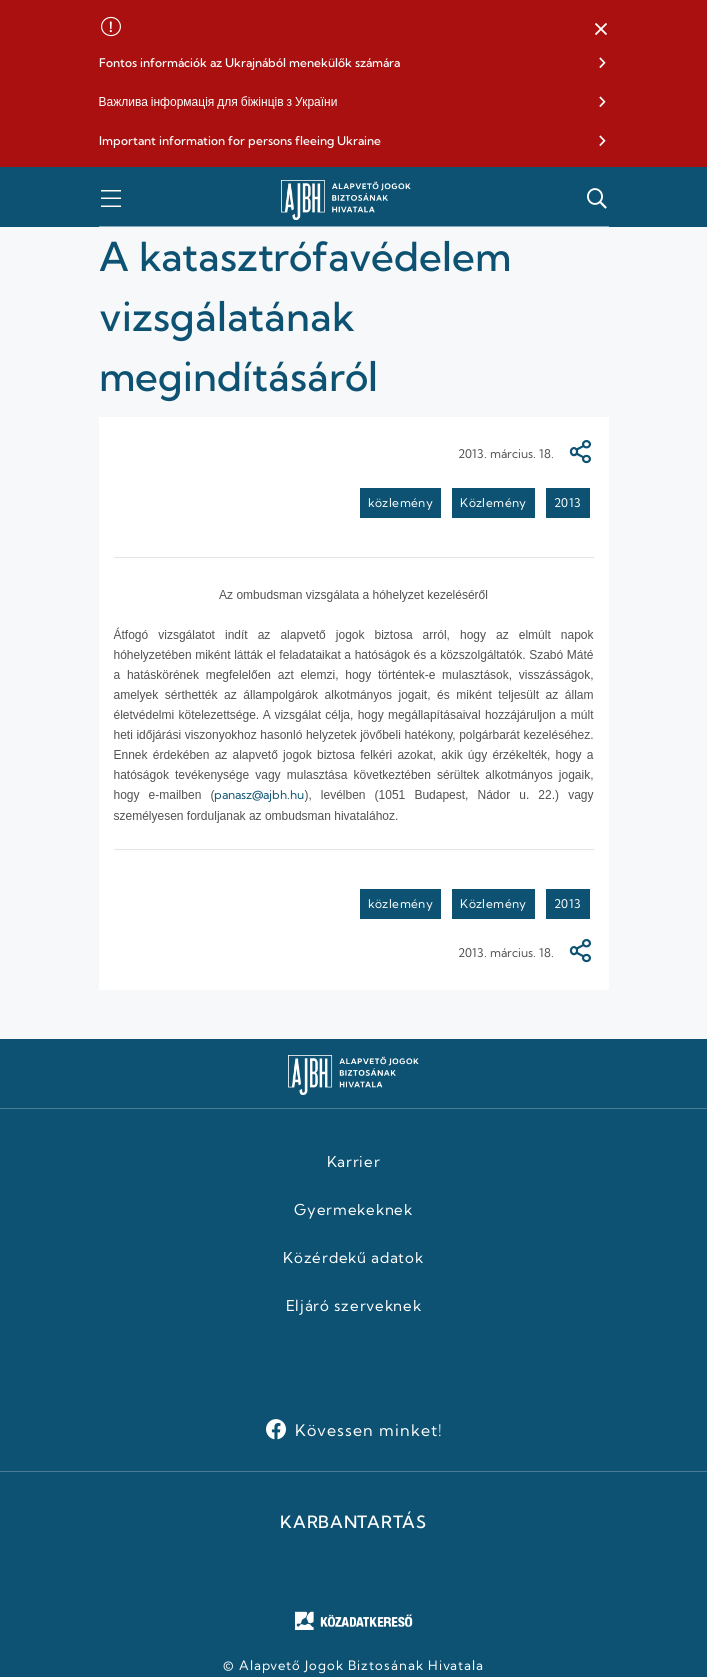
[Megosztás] (580, 454)
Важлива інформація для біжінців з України (218, 101)
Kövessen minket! (368, 1430)
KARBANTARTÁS (353, 1522)
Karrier (354, 1162)
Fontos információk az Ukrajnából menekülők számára (249, 62)
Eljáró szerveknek (354, 1306)
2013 (568, 502)
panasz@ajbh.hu (259, 794)
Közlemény (493, 502)
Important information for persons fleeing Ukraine (240, 140)
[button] (601, 30)
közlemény (401, 502)
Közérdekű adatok (353, 1258)
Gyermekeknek (353, 1210)
